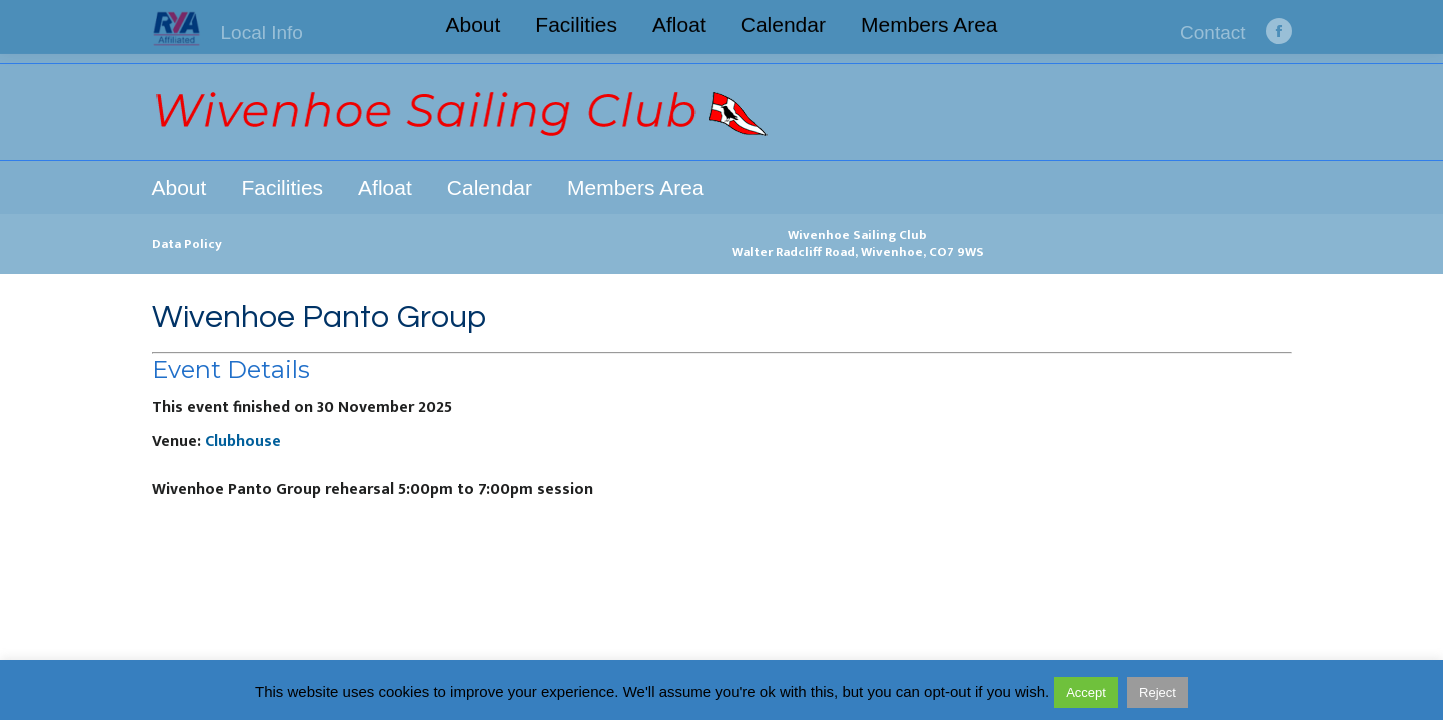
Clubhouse (243, 441)
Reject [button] (1157, 692)
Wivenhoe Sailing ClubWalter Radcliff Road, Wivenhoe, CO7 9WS (858, 243)
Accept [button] (1086, 692)
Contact (1212, 32)
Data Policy (187, 244)
